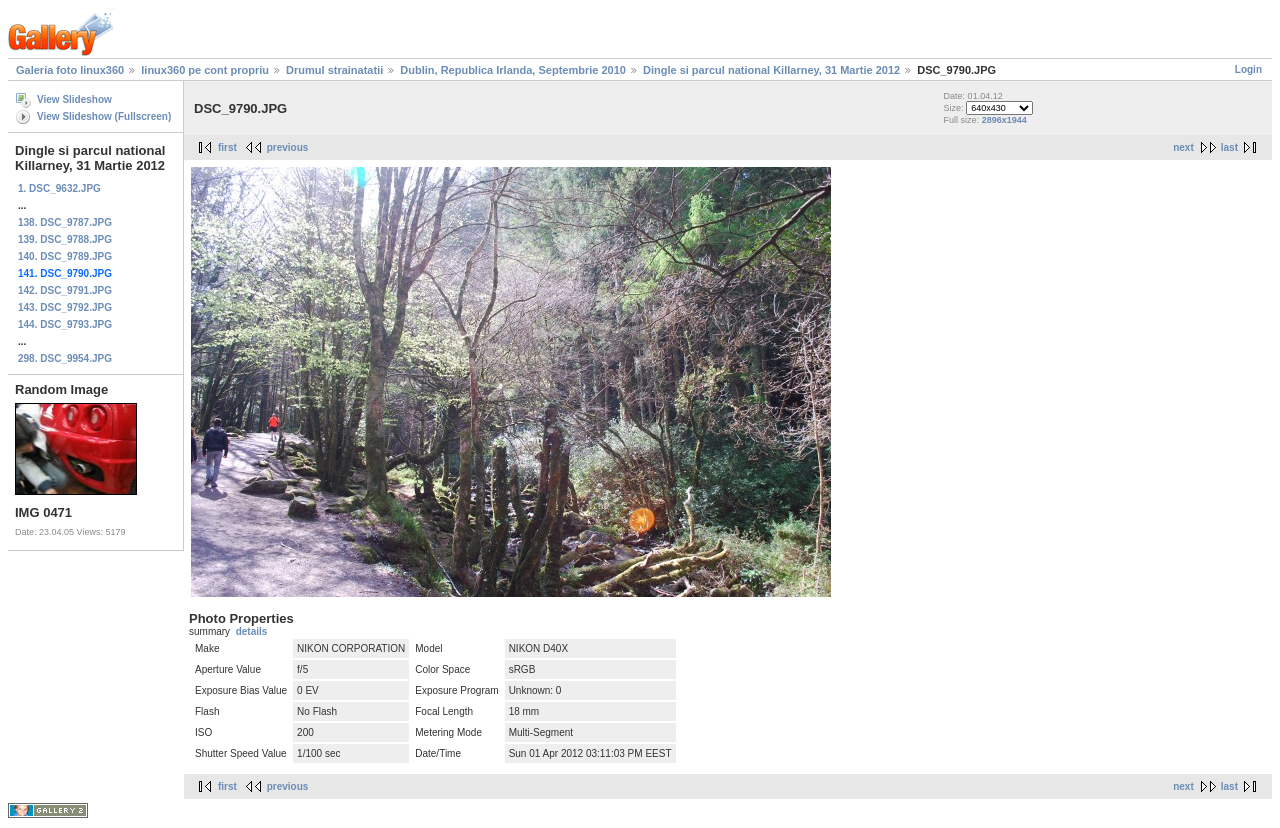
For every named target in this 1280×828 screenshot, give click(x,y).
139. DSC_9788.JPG (65, 239)
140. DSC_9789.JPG (65, 256)
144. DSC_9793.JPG (65, 324)
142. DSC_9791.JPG (65, 290)
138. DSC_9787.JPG (65, 222)
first (227, 147)
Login (1248, 69)
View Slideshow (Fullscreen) (104, 116)
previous (288, 147)
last (1229, 147)
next (1183, 147)
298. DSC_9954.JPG (65, 358)
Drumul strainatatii (334, 70)
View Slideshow (74, 99)
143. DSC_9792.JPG (65, 307)
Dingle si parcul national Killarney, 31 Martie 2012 (771, 70)
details (252, 631)
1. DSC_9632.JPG (59, 188)
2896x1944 (1004, 120)
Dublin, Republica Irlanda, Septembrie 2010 (513, 70)
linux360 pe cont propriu (205, 70)
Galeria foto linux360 (70, 70)
